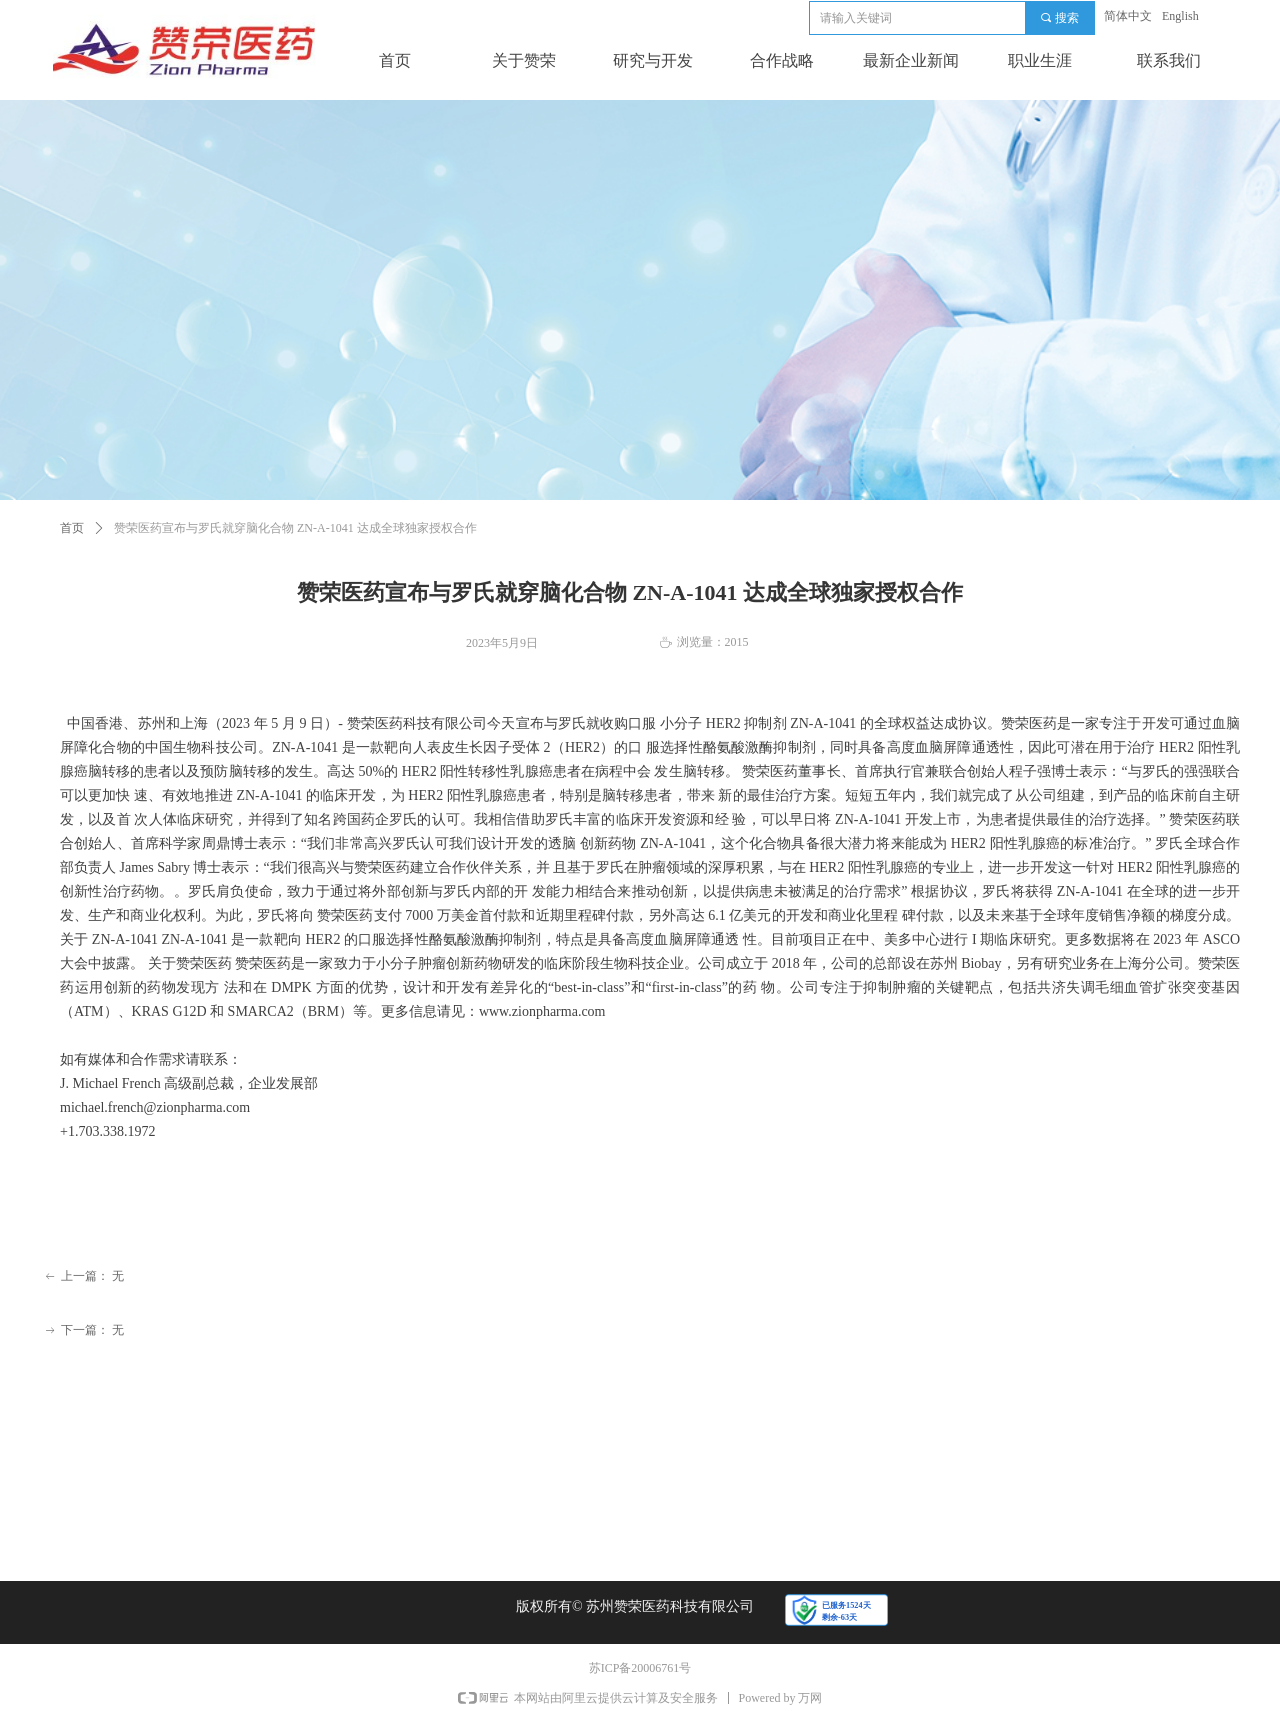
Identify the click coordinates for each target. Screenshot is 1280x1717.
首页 (72, 528)
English (1180, 16)
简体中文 (1128, 16)
